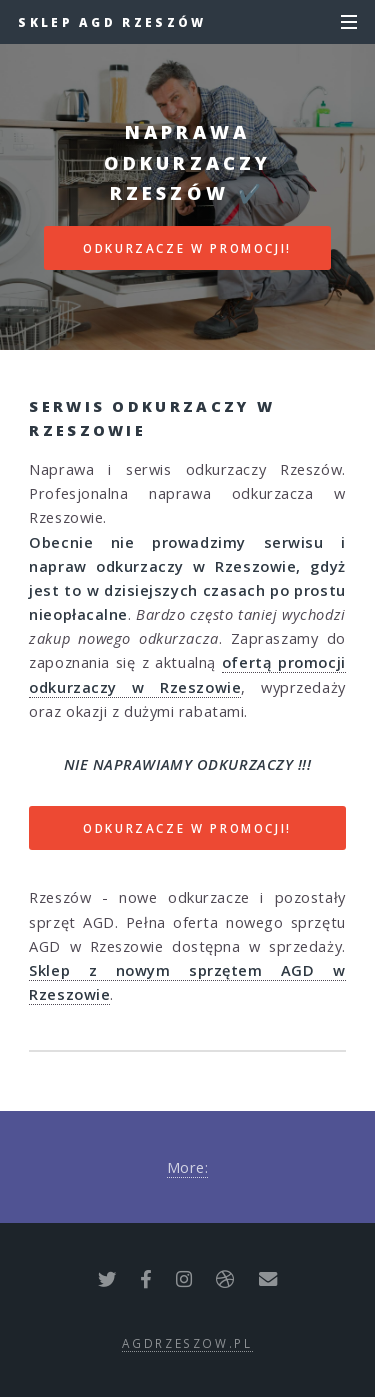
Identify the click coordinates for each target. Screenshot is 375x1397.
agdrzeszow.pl (187, 1343)
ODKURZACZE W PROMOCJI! (187, 248)
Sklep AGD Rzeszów (112, 22)
